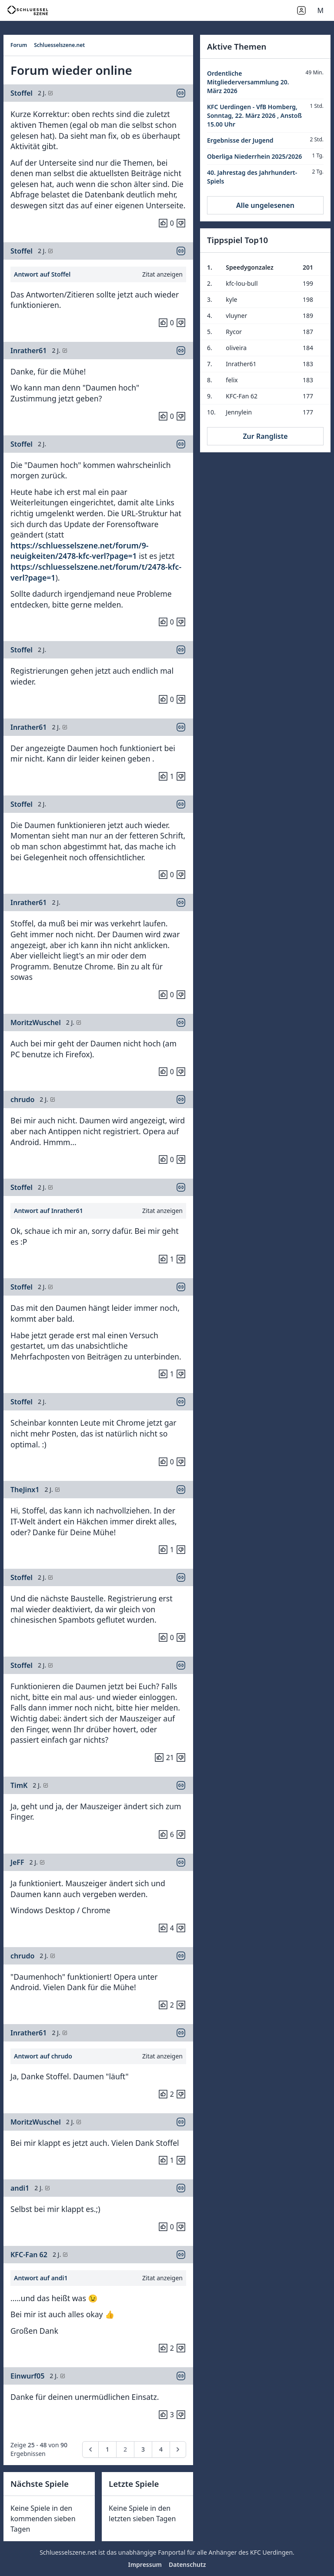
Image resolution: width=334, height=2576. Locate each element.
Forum (18, 45)
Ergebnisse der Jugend (240, 140)
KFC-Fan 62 (28, 2254)
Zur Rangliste (265, 436)
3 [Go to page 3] (143, 2449)
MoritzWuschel (35, 1022)
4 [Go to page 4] (161, 2449)
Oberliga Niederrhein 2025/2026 (254, 156)
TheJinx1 (24, 1489)
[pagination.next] (178, 2449)
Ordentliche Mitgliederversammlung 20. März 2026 (248, 82)
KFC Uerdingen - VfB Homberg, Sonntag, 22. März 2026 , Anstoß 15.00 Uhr (254, 115)
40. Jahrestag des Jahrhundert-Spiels (252, 176)
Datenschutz (187, 2564)
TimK (18, 1785)
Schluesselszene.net (59, 45)
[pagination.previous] (90, 2449)
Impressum (145, 2564)
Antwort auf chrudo (43, 2056)
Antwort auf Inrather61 (48, 1210)
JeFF (17, 1862)
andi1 (19, 2188)
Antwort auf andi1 (41, 2278)
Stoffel (21, 93)
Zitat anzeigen (162, 274)
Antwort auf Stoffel (42, 274)
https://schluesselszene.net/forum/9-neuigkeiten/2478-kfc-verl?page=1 (79, 550)
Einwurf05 (27, 2376)
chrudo (22, 1099)
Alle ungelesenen (265, 205)
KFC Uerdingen (271, 2552)
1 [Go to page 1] (107, 2449)
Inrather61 (28, 350)
